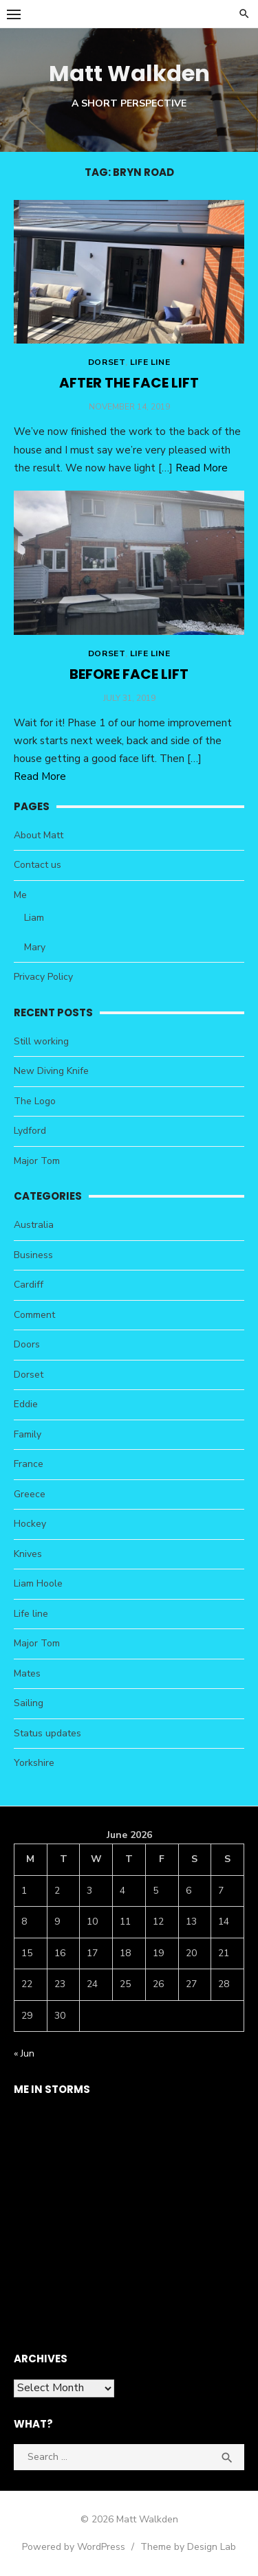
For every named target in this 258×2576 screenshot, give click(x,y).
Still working (41, 1041)
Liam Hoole (38, 1583)
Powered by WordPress (73, 2546)
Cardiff (28, 1284)
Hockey (30, 1523)
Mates (27, 1673)
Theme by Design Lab (188, 2546)
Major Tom (37, 1160)
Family (27, 1434)
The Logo (35, 1101)
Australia (34, 1224)
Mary (34, 947)
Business (33, 1255)
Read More (201, 468)
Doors (27, 1344)
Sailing (28, 1703)
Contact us (37, 864)
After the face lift (129, 382)
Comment (34, 1314)
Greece (29, 1494)
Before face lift (129, 674)
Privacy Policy (43, 976)
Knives (28, 1553)
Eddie (26, 1404)
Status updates (47, 1733)
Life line (150, 362)
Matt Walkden (129, 73)
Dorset (106, 362)
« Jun (24, 2053)
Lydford (30, 1130)
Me (20, 894)
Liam (34, 917)
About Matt (38, 835)
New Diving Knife (51, 1070)
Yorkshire (34, 1762)
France (28, 1463)
